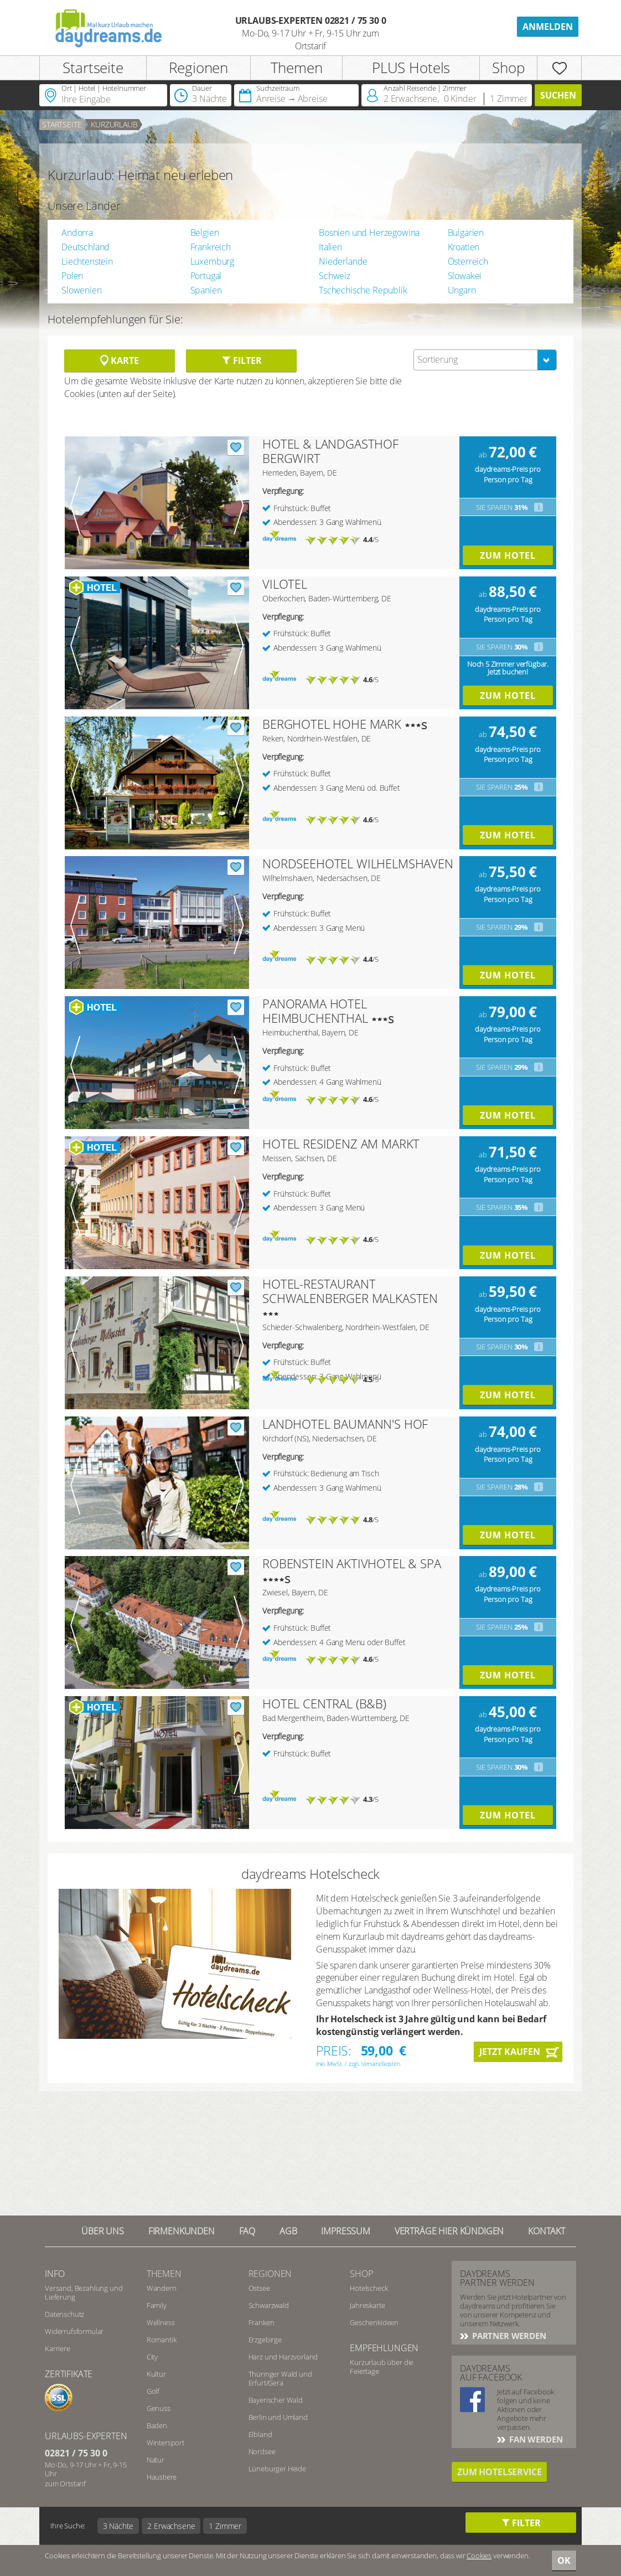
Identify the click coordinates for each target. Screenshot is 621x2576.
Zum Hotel (508, 555)
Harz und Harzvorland (283, 2357)
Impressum (345, 2231)
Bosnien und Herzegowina (369, 232)
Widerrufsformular (74, 2331)
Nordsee (262, 2451)
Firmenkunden (181, 2231)
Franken (262, 2322)
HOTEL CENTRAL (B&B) (324, 1703)
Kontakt (546, 2231)
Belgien (204, 232)
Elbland (260, 2434)
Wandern (162, 2288)
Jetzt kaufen (509, 2052)
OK (564, 2560)
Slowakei (465, 275)
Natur (155, 2460)
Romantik (162, 2340)
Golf (153, 2391)
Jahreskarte (367, 2305)
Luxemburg (212, 261)
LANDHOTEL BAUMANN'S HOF (345, 1423)
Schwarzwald (269, 2305)
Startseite (93, 68)
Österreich (468, 261)
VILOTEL (284, 583)
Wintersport (165, 2443)
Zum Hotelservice (499, 2472)
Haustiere (162, 2477)
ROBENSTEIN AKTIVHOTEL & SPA (351, 1563)
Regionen (198, 68)
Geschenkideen (374, 2322)
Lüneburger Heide (277, 2469)
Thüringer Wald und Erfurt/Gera (280, 2378)
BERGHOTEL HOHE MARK (331, 723)
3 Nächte (118, 2526)
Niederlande (343, 261)
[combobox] (485, 359)
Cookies (479, 2555)
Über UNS (102, 2231)
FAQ (247, 2231)
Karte (119, 360)
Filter (241, 360)
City (152, 2357)
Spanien (206, 290)
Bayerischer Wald (276, 2400)
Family (157, 2305)
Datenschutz (64, 2314)
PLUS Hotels (411, 68)
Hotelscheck (368, 2288)
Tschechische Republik (363, 290)
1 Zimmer (225, 2526)
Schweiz (334, 275)
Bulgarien (466, 232)
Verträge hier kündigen (449, 2231)
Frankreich (210, 247)
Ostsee (259, 2288)
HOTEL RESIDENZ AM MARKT (341, 1143)
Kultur (156, 2374)
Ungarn (462, 290)
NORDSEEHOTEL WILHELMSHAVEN (357, 863)
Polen (72, 275)
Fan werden (534, 2439)
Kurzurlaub (114, 124)
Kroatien (464, 247)
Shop (508, 68)
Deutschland (85, 247)
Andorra (77, 232)
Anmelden (547, 26)
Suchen (558, 95)
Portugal (206, 275)
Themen (297, 68)
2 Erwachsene (171, 2526)
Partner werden (508, 2335)
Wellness (161, 2322)
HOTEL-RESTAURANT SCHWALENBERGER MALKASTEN (350, 1290)
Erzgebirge (265, 2340)
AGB (288, 2231)
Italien (330, 247)
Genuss (158, 2408)
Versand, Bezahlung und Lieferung (83, 2292)
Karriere (57, 2348)
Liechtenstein (87, 261)
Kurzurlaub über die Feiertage (381, 2366)
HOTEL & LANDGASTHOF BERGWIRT (330, 450)
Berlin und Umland (278, 2417)
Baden (157, 2425)
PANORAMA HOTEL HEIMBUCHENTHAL (315, 1010)
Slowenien (81, 290)
